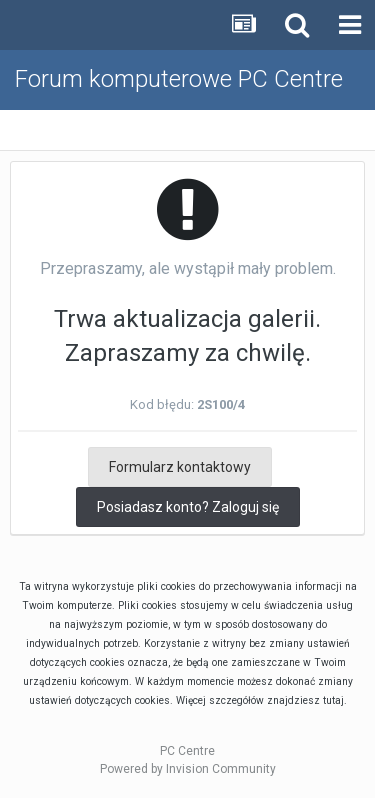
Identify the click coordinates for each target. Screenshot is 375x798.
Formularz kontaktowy (180, 467)
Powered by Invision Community (188, 769)
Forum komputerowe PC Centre (179, 79)
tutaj (333, 700)
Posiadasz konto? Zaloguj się (188, 507)
